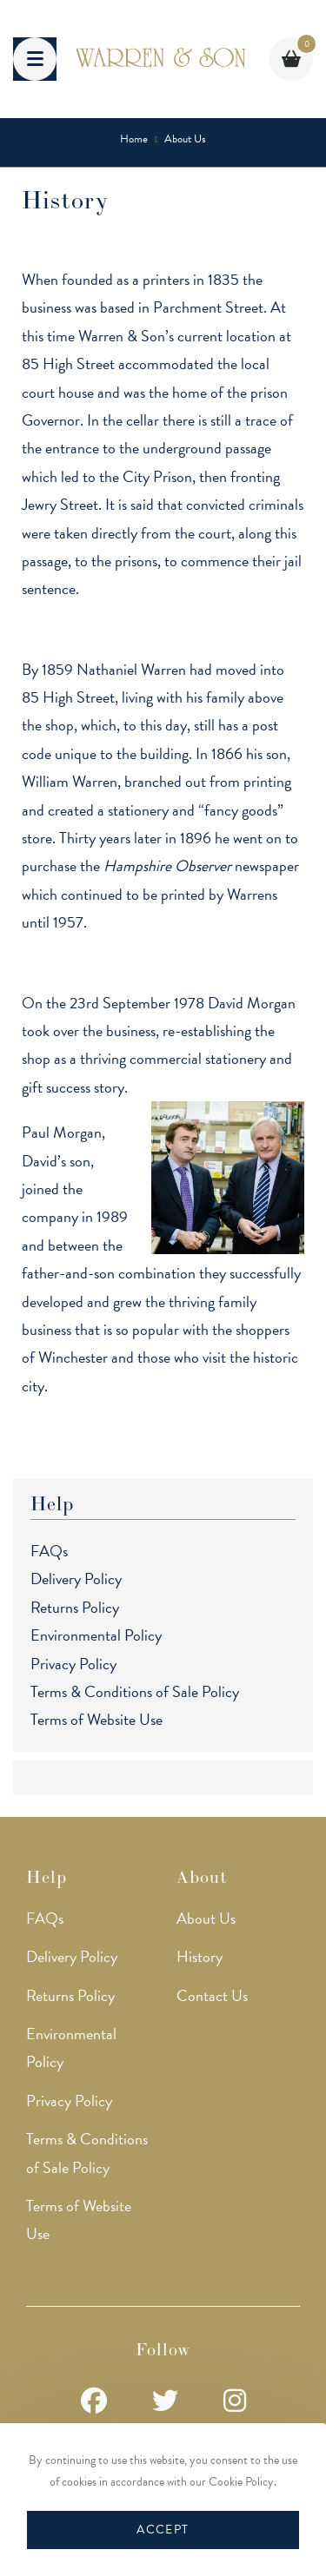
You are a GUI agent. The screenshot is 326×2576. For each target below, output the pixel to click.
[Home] (134, 139)
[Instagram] (234, 2402)
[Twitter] (165, 2402)
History (199, 1956)
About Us (206, 1918)
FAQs (49, 1550)
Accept (162, 2529)
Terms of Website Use (96, 1719)
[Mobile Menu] (35, 59)
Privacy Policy (73, 1663)
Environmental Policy (96, 1635)
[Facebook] (94, 2402)
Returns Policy (74, 1607)
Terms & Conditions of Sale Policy (134, 1691)
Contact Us (212, 1995)
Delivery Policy (76, 1578)
